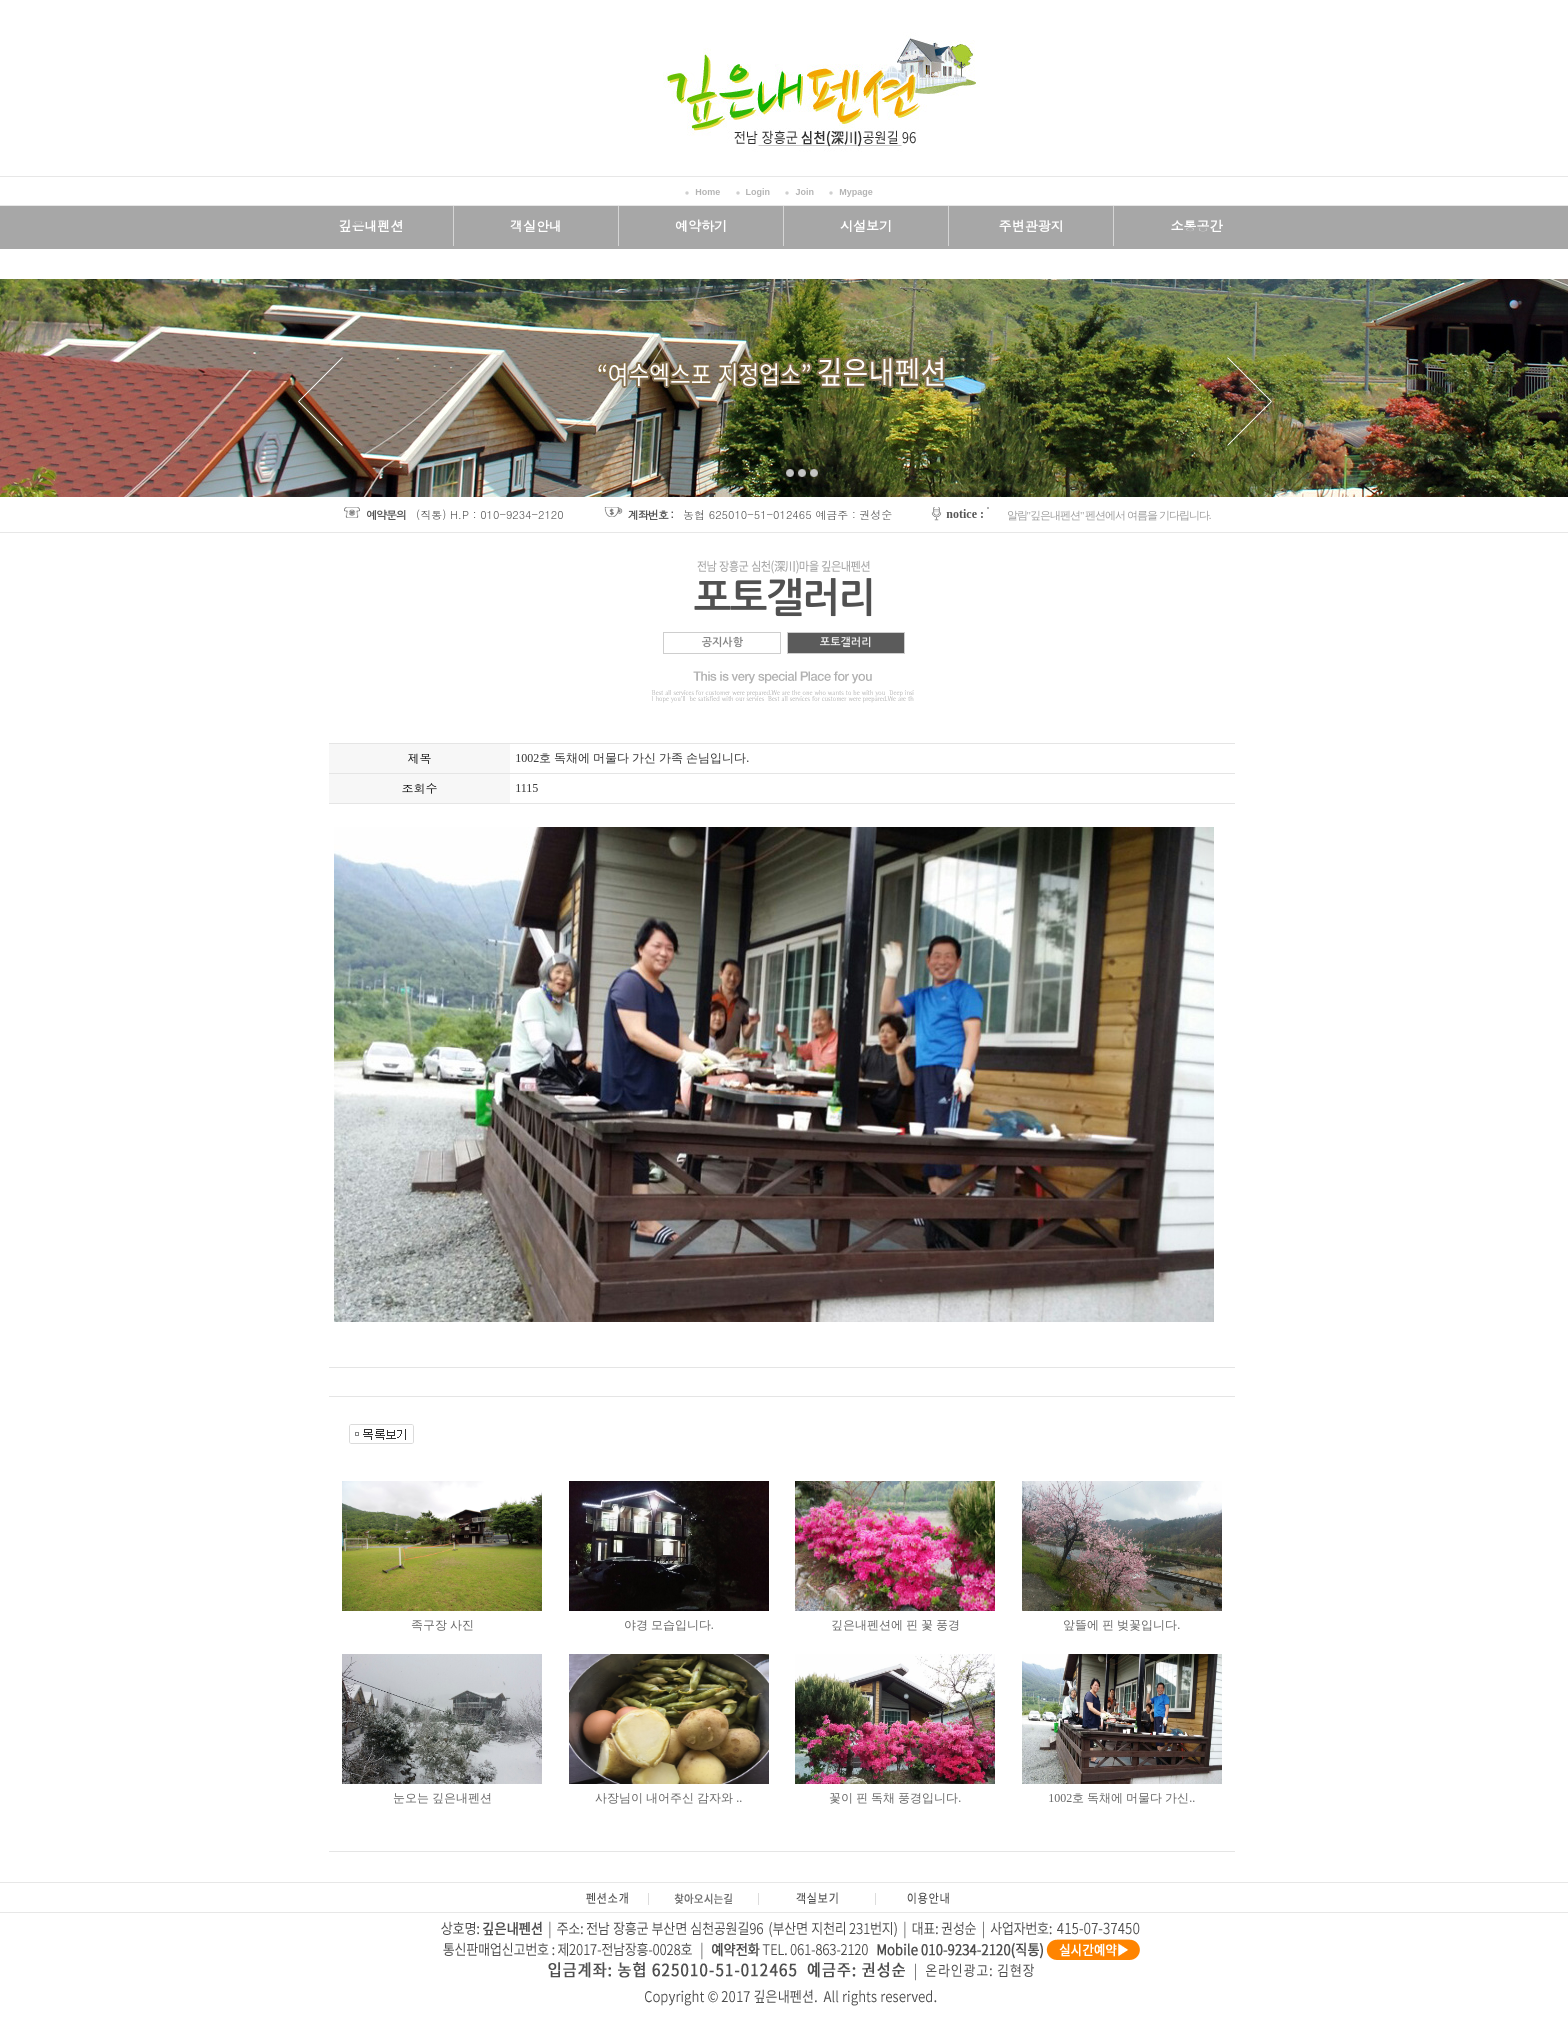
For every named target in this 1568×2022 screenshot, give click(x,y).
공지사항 (722, 642)
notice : (965, 514)
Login (758, 192)
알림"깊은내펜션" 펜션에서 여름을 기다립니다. (1109, 515)
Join (804, 192)
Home (707, 192)
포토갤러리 (846, 642)
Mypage (856, 192)
